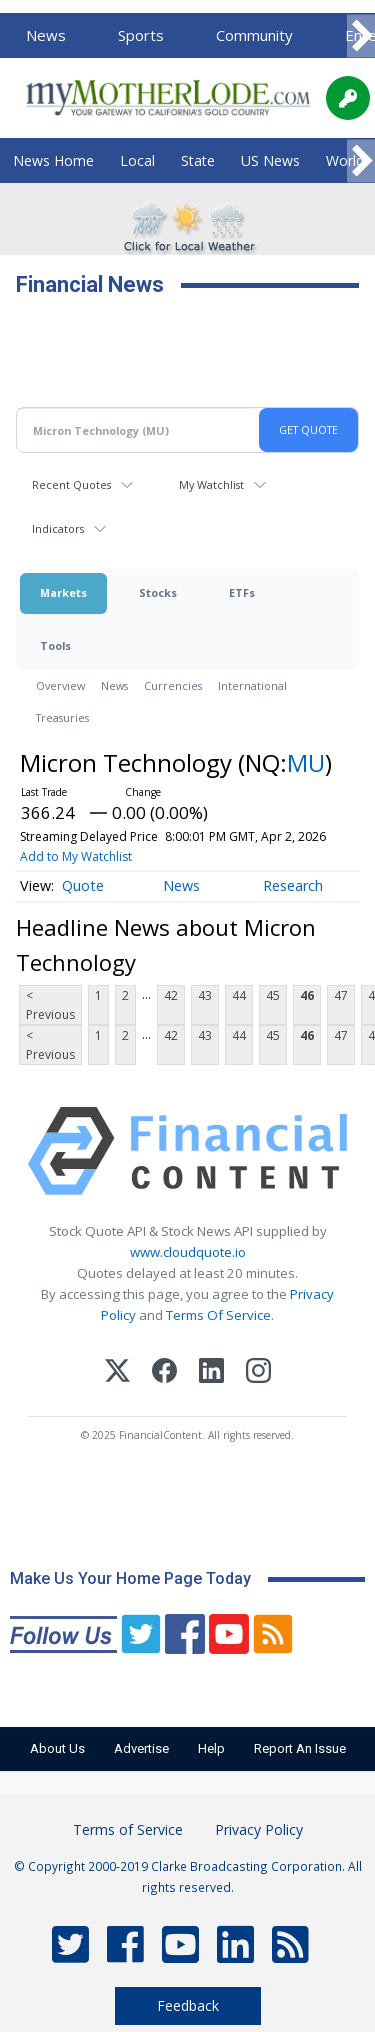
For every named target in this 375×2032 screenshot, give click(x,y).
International (252, 685)
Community (254, 35)
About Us (57, 1748)
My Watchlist (211, 484)
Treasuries (62, 717)
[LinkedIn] (211, 1373)
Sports (141, 35)
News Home (53, 160)
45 (273, 995)
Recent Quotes (71, 484)
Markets (63, 592)
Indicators (58, 528)
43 (205, 995)
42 (171, 995)
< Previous (50, 1005)
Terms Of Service (218, 1315)
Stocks (158, 592)
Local (137, 160)
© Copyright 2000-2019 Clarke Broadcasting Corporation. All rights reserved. (188, 1876)
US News (270, 160)
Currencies (173, 685)
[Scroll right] (361, 36)
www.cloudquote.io (188, 1252)
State (198, 160)
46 (307, 995)
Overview (60, 685)
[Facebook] (164, 1373)
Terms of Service (128, 1829)
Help (211, 1748)
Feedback (188, 2005)
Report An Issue (300, 1748)
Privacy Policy (259, 1829)
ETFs (242, 592)
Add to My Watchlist (76, 856)
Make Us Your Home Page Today (130, 1578)
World (345, 160)
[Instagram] (258, 1373)
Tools (55, 645)
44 (239, 995)
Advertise (141, 1748)
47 (341, 995)
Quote (83, 885)
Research (293, 885)
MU (306, 762)
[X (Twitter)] (117, 1373)
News (46, 35)
